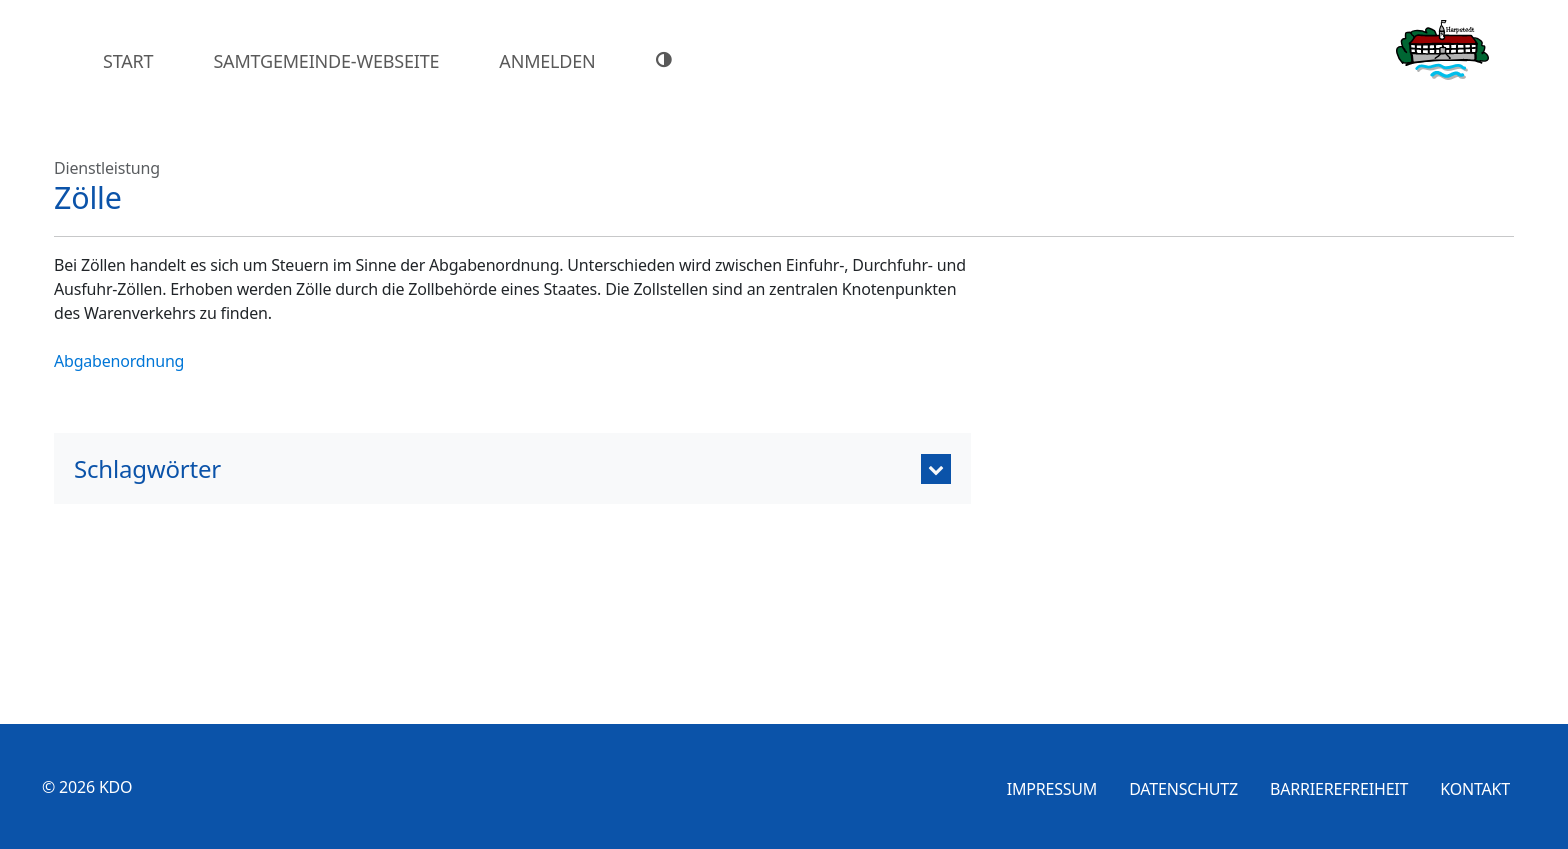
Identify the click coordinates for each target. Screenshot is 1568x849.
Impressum (1052, 789)
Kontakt (1475, 789)
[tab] (512, 468)
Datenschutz (1183, 789)
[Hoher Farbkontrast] (666, 60)
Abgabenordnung (119, 361)
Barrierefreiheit (1339, 789)
